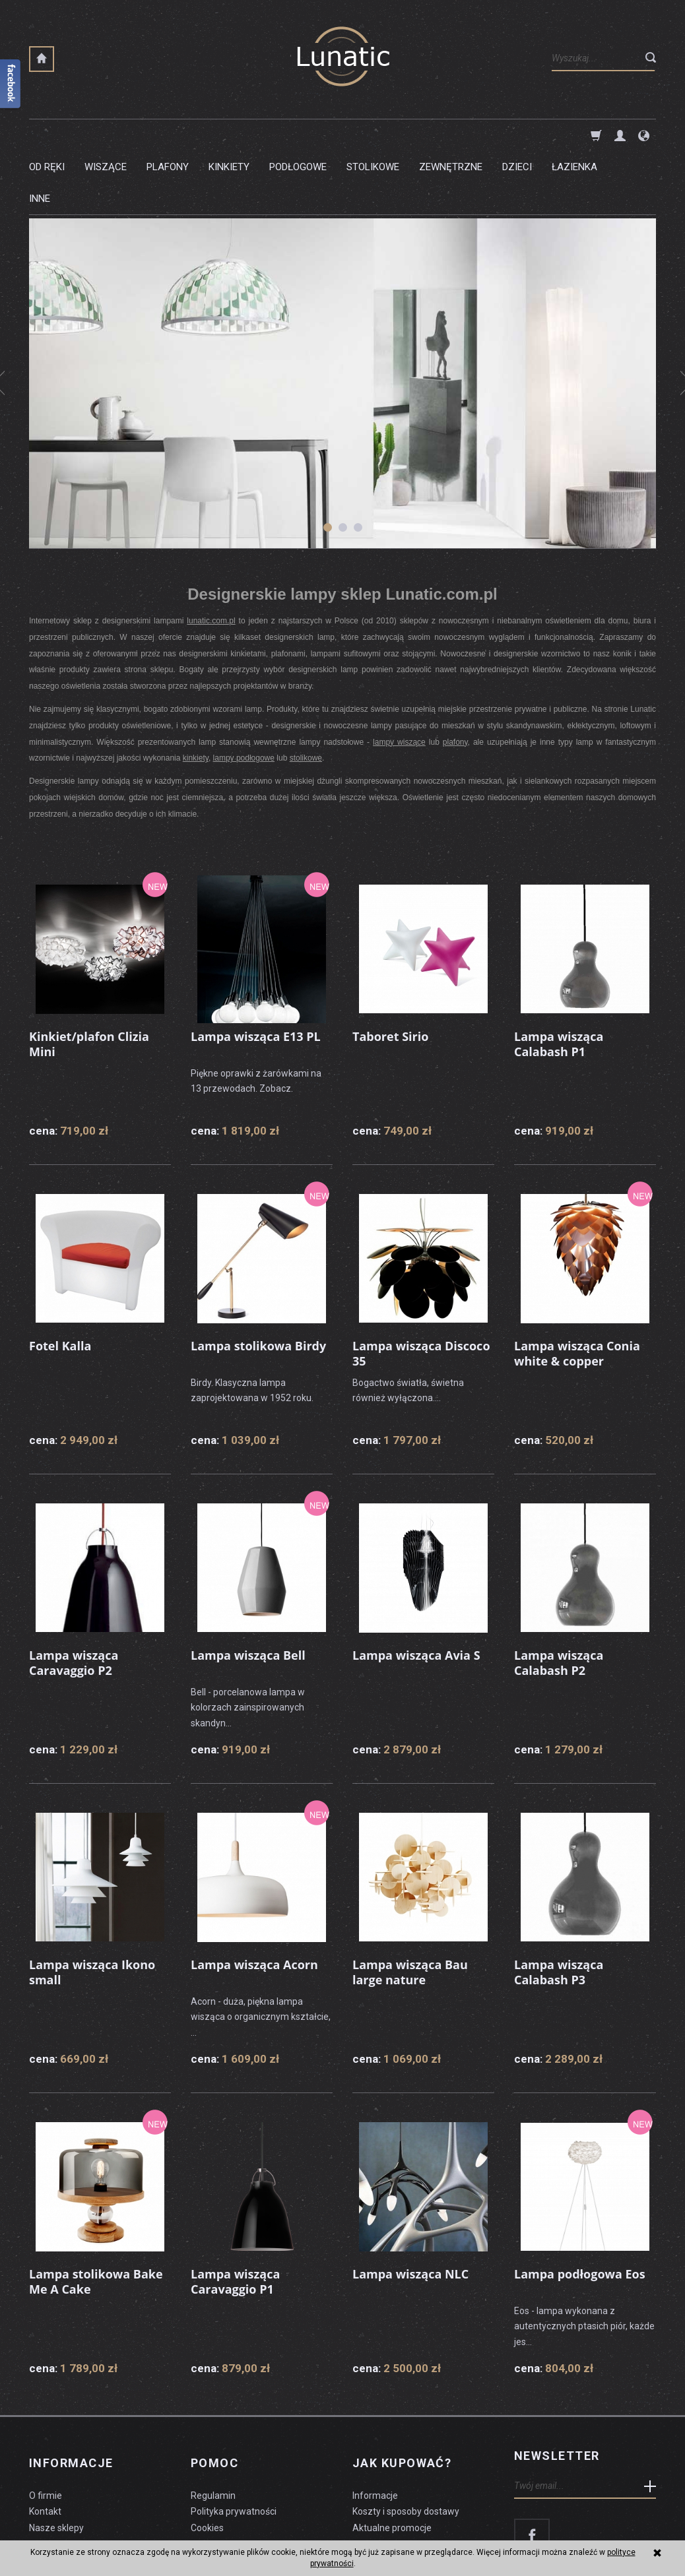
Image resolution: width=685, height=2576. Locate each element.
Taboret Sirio (390, 972)
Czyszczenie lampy (69, 2484)
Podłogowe (298, 135)
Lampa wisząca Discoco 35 (421, 1289)
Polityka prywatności (234, 2435)
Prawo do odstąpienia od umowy (259, 2468)
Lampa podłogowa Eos (579, 2210)
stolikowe (306, 694)
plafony (455, 678)
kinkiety (196, 694)
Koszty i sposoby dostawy (405, 2435)
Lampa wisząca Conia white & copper (577, 1289)
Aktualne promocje (392, 2451)
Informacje (71, 2392)
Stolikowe (372, 135)
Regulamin (213, 2418)
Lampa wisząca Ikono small (92, 1908)
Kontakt (45, 2435)
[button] (327, 464)
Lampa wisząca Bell (248, 1591)
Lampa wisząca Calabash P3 (558, 1908)
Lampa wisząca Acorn (254, 1900)
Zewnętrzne (450, 135)
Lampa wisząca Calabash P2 (558, 1598)
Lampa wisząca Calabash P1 (558, 979)
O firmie (45, 2418)
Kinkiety (229, 135)
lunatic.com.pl (211, 557)
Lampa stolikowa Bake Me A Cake (96, 2217)
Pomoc (214, 2392)
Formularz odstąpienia (237, 2484)
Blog (38, 2468)
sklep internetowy (610, 2533)
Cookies (207, 2451)
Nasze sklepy (56, 2451)
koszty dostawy (95, 2533)
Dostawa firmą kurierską (403, 2468)
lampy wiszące (399, 678)
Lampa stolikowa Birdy (258, 1282)
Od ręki (47, 135)
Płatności (371, 2484)
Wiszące (105, 135)
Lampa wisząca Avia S (416, 1591)
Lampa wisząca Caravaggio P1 (235, 2217)
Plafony (168, 135)
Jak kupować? (401, 2392)
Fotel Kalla (60, 1282)
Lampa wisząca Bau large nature (410, 1908)
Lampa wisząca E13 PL (256, 972)
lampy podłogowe (244, 694)
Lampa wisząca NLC (410, 2210)
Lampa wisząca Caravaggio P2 (73, 1598)
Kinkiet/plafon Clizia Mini (89, 979)
